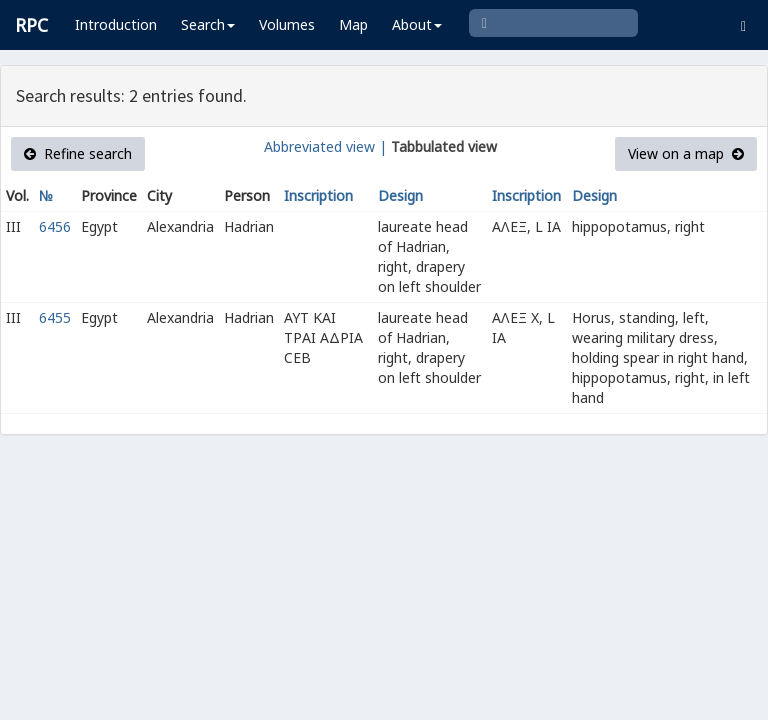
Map (353, 24)
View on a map (686, 153)
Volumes (287, 24)
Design (400, 195)
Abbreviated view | (325, 146)
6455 (55, 317)
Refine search (78, 153)
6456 (55, 226)
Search (208, 24)
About (417, 24)
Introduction (116, 24)
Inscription (318, 195)
